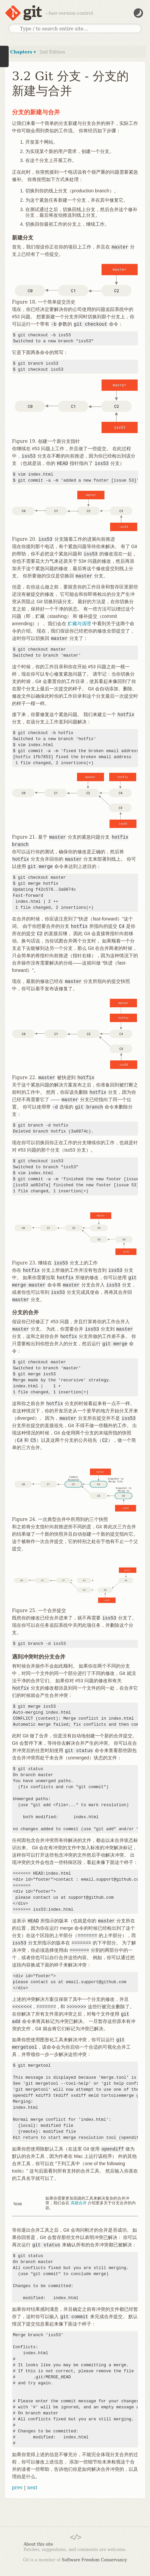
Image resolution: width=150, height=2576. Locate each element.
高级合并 (79, 2203)
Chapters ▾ (23, 51)
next (32, 2487)
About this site (38, 2544)
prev (17, 2487)
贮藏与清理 (79, 623)
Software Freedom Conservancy (94, 2560)
